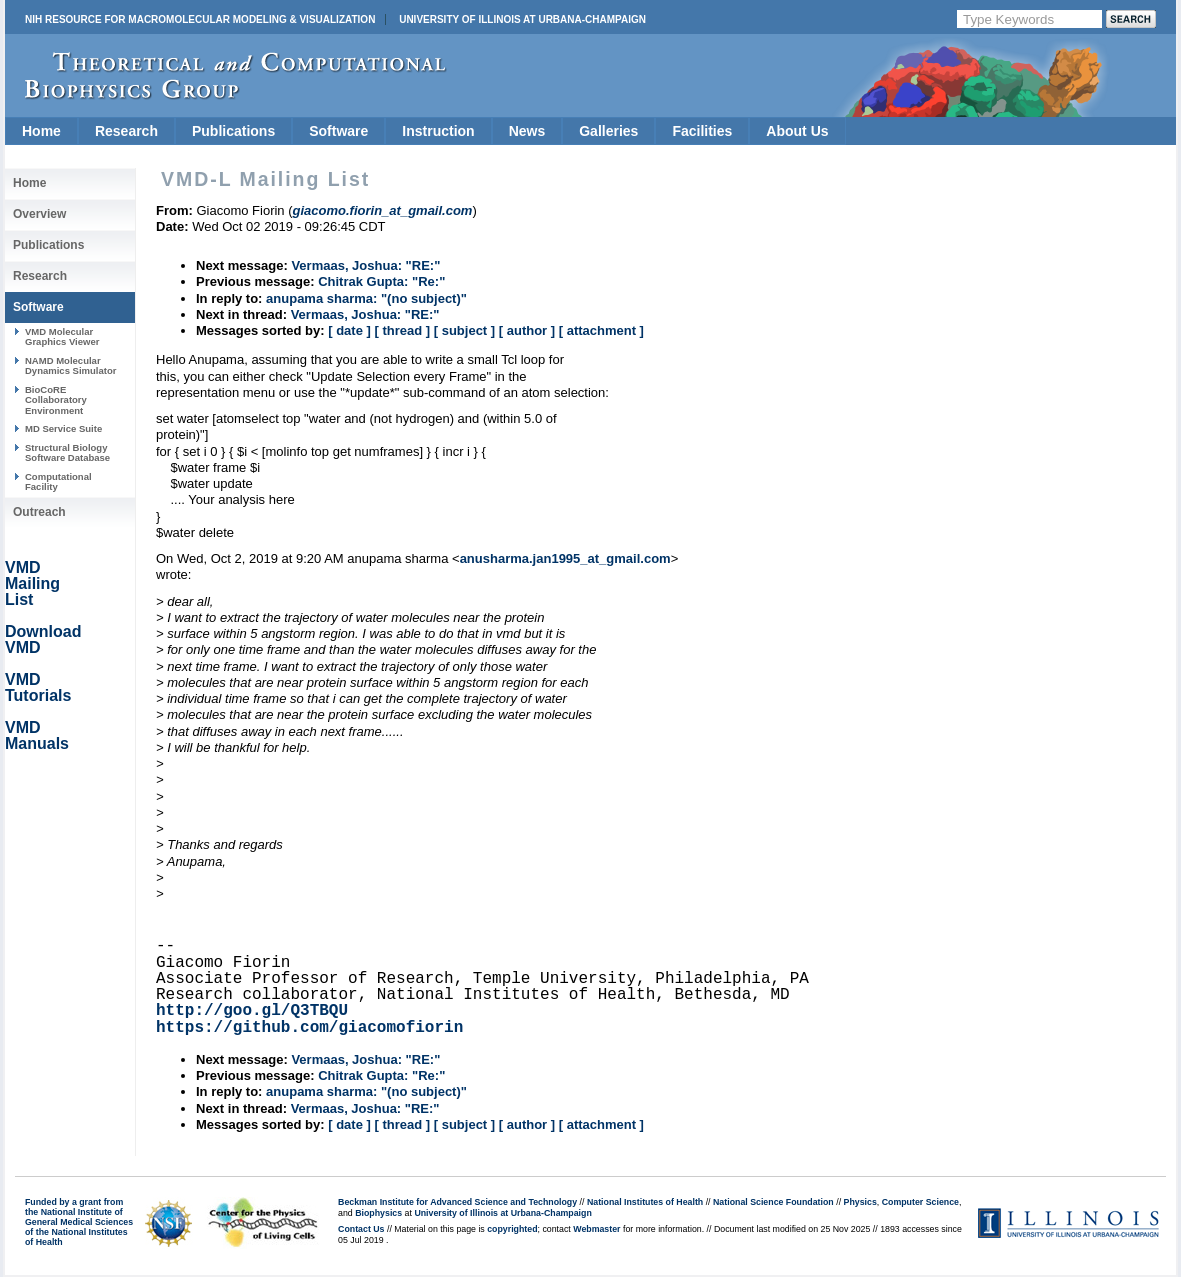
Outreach (39, 512)
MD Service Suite (63, 428)
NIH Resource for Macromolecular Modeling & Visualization (200, 19)
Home (41, 131)
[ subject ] (464, 330)
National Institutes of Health (645, 1202)
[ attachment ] (601, 330)
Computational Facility (58, 481)
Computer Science (920, 1202)
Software (338, 131)
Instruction (438, 131)
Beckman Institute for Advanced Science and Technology (457, 1202)
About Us (797, 131)
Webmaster (596, 1229)
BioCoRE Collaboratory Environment (56, 400)
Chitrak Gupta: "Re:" (381, 281)
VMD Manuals (37, 735)
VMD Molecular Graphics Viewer (62, 336)
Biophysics (378, 1213)
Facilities (702, 131)
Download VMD (43, 639)
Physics (860, 1202)
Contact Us (361, 1229)
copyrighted (512, 1229)
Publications (233, 131)
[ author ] (527, 330)
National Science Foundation (773, 1202)
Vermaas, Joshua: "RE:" (365, 265)
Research (126, 131)
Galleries (608, 131)
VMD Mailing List (32, 583)
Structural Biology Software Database (67, 452)
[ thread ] (402, 330)
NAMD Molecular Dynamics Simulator (71, 365)
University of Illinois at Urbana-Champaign (522, 19)
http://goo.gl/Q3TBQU (252, 1011)
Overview (39, 214)
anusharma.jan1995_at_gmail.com (565, 558)
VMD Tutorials (38, 687)
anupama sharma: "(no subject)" (366, 298)
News (527, 131)
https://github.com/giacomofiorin (309, 1028)
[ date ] (349, 330)
